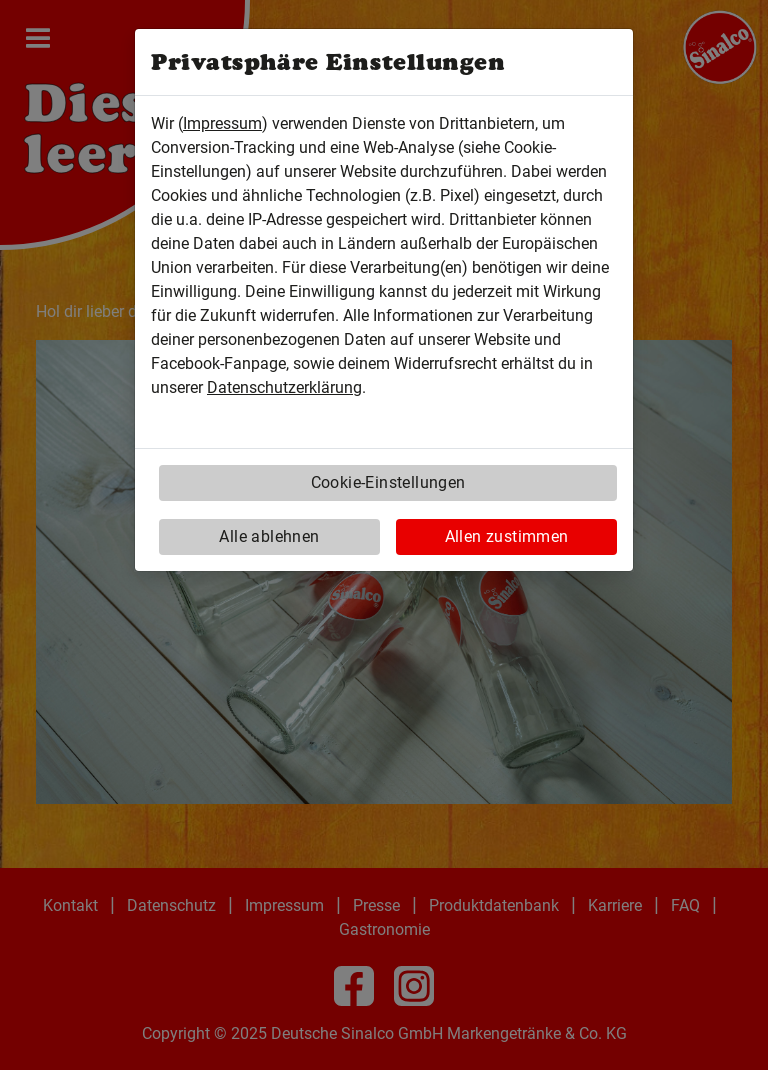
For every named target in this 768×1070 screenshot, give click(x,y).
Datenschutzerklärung (284, 387)
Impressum (222, 123)
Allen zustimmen (507, 536)
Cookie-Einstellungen (388, 482)
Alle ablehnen (269, 536)
